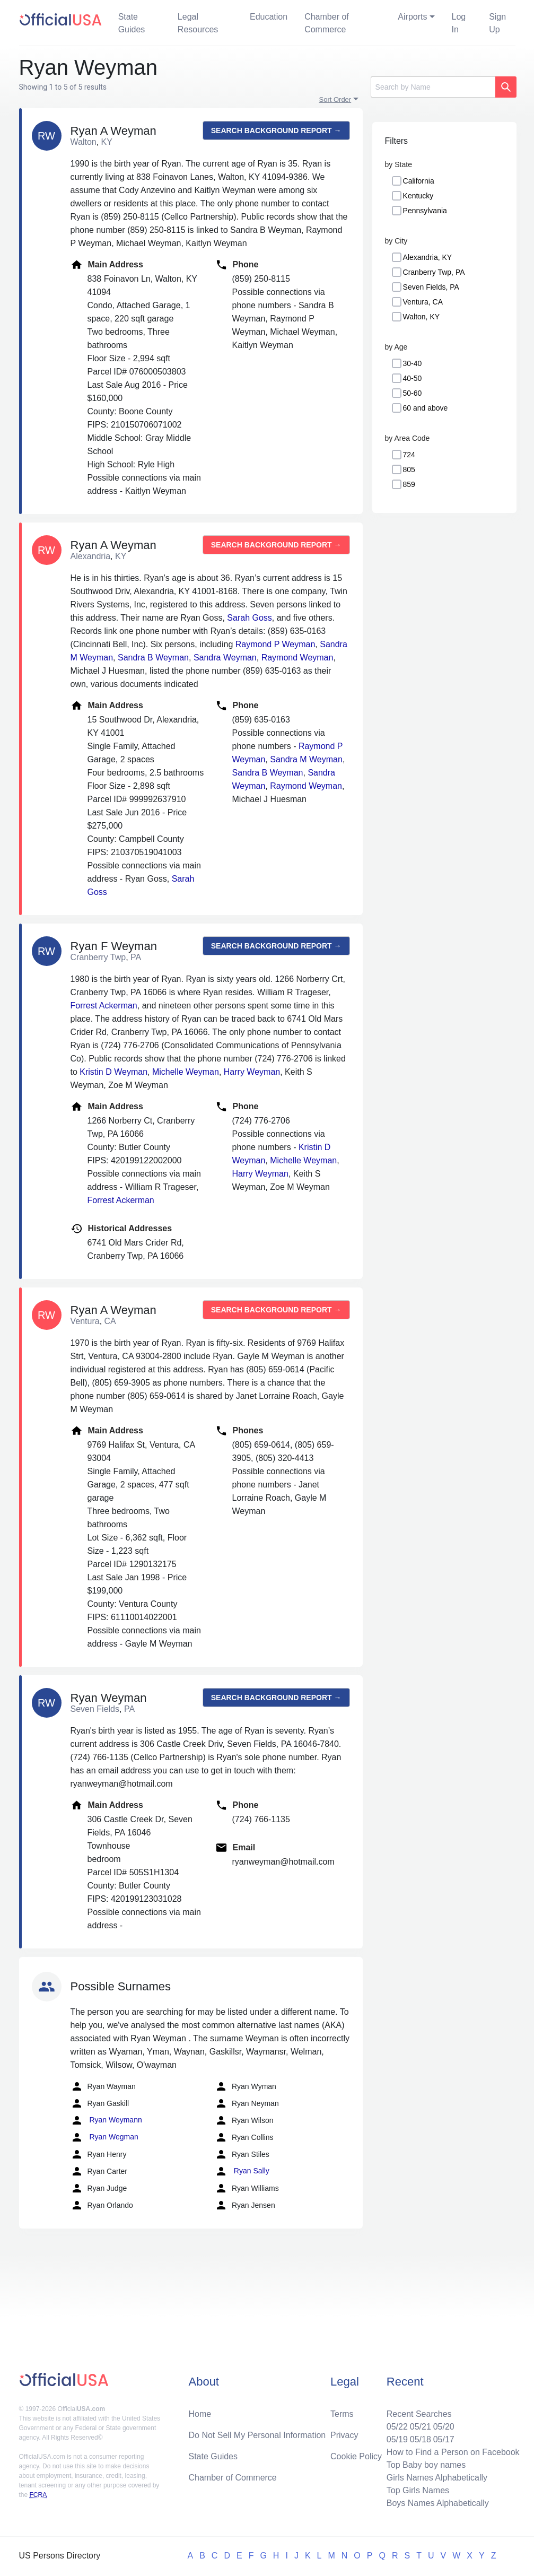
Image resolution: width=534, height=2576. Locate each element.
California (418, 181)
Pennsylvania (425, 210)
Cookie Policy (356, 2456)
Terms (342, 2413)
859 (409, 484)
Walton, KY (421, 316)
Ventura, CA (423, 302)
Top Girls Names (418, 2490)
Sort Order (335, 99)
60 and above (425, 408)
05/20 (443, 2426)
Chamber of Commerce (326, 23)
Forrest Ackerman (104, 1005)
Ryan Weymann (106, 2120)
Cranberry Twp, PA (434, 272)
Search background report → (276, 130)
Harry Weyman (252, 1071)
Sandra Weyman (225, 657)
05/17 (443, 2439)
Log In (459, 23)
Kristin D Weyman (113, 1071)
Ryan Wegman (104, 2137)
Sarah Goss (249, 617)
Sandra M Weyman (306, 759)
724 (409, 454)
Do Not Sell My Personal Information (257, 2435)
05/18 (420, 2439)
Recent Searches (419, 2413)
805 (409, 469)
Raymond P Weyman (275, 644)
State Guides (131, 23)
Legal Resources (198, 23)
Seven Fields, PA (431, 287)
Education (268, 16)
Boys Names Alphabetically (438, 2503)
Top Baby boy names (426, 2464)
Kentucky (418, 196)
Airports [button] (412, 16)
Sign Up (497, 23)
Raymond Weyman (297, 657)
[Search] (433, 87)
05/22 (397, 2426)
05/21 (420, 2426)
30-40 (412, 363)
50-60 (412, 393)
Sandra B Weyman (153, 657)
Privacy (344, 2435)
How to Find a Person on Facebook (453, 2452)
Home (199, 2413)
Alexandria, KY (427, 257)
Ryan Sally (242, 2171)
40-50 (412, 378)
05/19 (397, 2439)
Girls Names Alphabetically (437, 2477)
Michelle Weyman (185, 1071)
